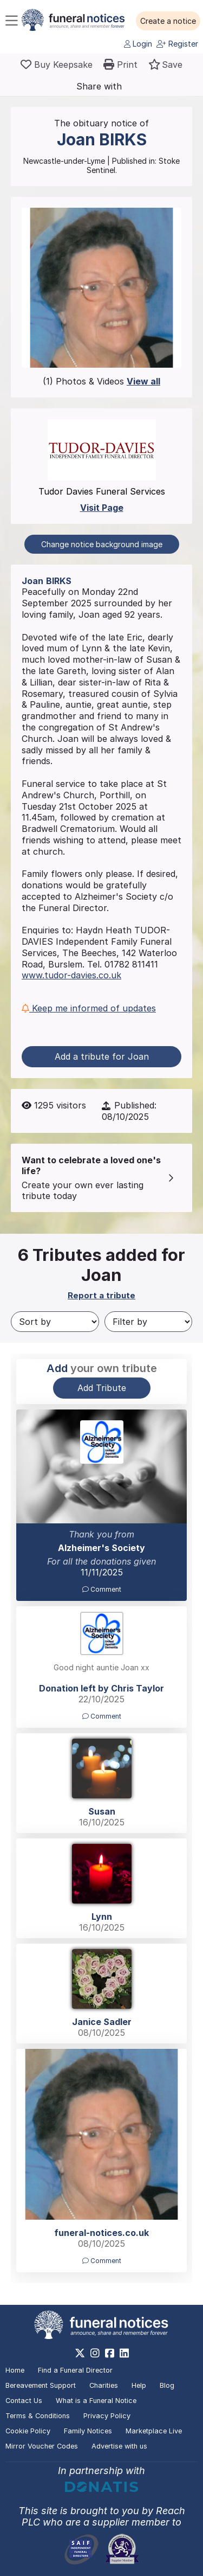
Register (177, 43)
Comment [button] (101, 1589)
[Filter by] (148, 1321)
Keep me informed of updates (89, 1008)
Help (139, 2385)
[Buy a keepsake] (57, 64)
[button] (168, 21)
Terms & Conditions (37, 2416)
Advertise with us (119, 2446)
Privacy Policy (106, 2416)
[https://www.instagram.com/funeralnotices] (95, 2353)
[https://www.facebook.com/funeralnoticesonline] (109, 2353)
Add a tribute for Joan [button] (102, 1056)
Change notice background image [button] (101, 544)
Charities (103, 2385)
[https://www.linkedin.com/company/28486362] (124, 2353)
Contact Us (23, 2400)
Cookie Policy (27, 2431)
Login (138, 43)
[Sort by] (55, 1321)
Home (14, 2370)
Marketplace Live (154, 2431)
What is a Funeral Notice (96, 2400)
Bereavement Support (40, 2385)
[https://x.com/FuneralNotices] (80, 2353)
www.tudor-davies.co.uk (71, 975)
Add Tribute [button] (101, 1387)
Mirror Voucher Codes (41, 2446)
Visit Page (101, 507)
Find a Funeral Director (75, 2370)
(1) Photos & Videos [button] (101, 381)
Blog (167, 2385)
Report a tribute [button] (101, 1295)
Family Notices (88, 2431)
